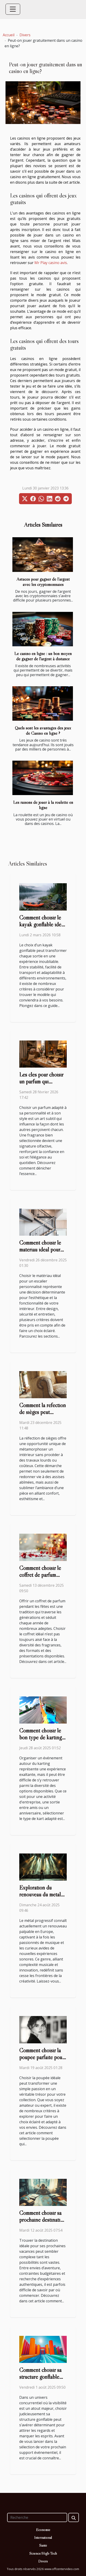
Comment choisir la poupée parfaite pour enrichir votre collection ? (41, 2061)
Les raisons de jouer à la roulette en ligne (43, 804)
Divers (25, 34)
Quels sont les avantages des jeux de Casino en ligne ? (43, 730)
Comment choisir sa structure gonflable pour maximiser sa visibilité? (40, 2380)
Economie (43, 2529)
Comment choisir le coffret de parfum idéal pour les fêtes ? (41, 1574)
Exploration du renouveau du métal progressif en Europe (41, 1894)
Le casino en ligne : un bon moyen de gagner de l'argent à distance (43, 656)
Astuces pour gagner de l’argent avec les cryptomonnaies (43, 581)
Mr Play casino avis (50, 262)
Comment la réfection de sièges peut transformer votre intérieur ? (42, 1415)
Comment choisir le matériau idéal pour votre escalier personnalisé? (40, 1253)
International (43, 2537)
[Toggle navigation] (13, 9)
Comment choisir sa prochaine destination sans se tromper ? (42, 2219)
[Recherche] (37, 2517)
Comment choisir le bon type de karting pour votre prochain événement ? (40, 1741)
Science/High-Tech (43, 2553)
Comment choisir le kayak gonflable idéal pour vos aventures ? (42, 924)
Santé (43, 2545)
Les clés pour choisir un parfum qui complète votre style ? (42, 1081)
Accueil (8, 34)
